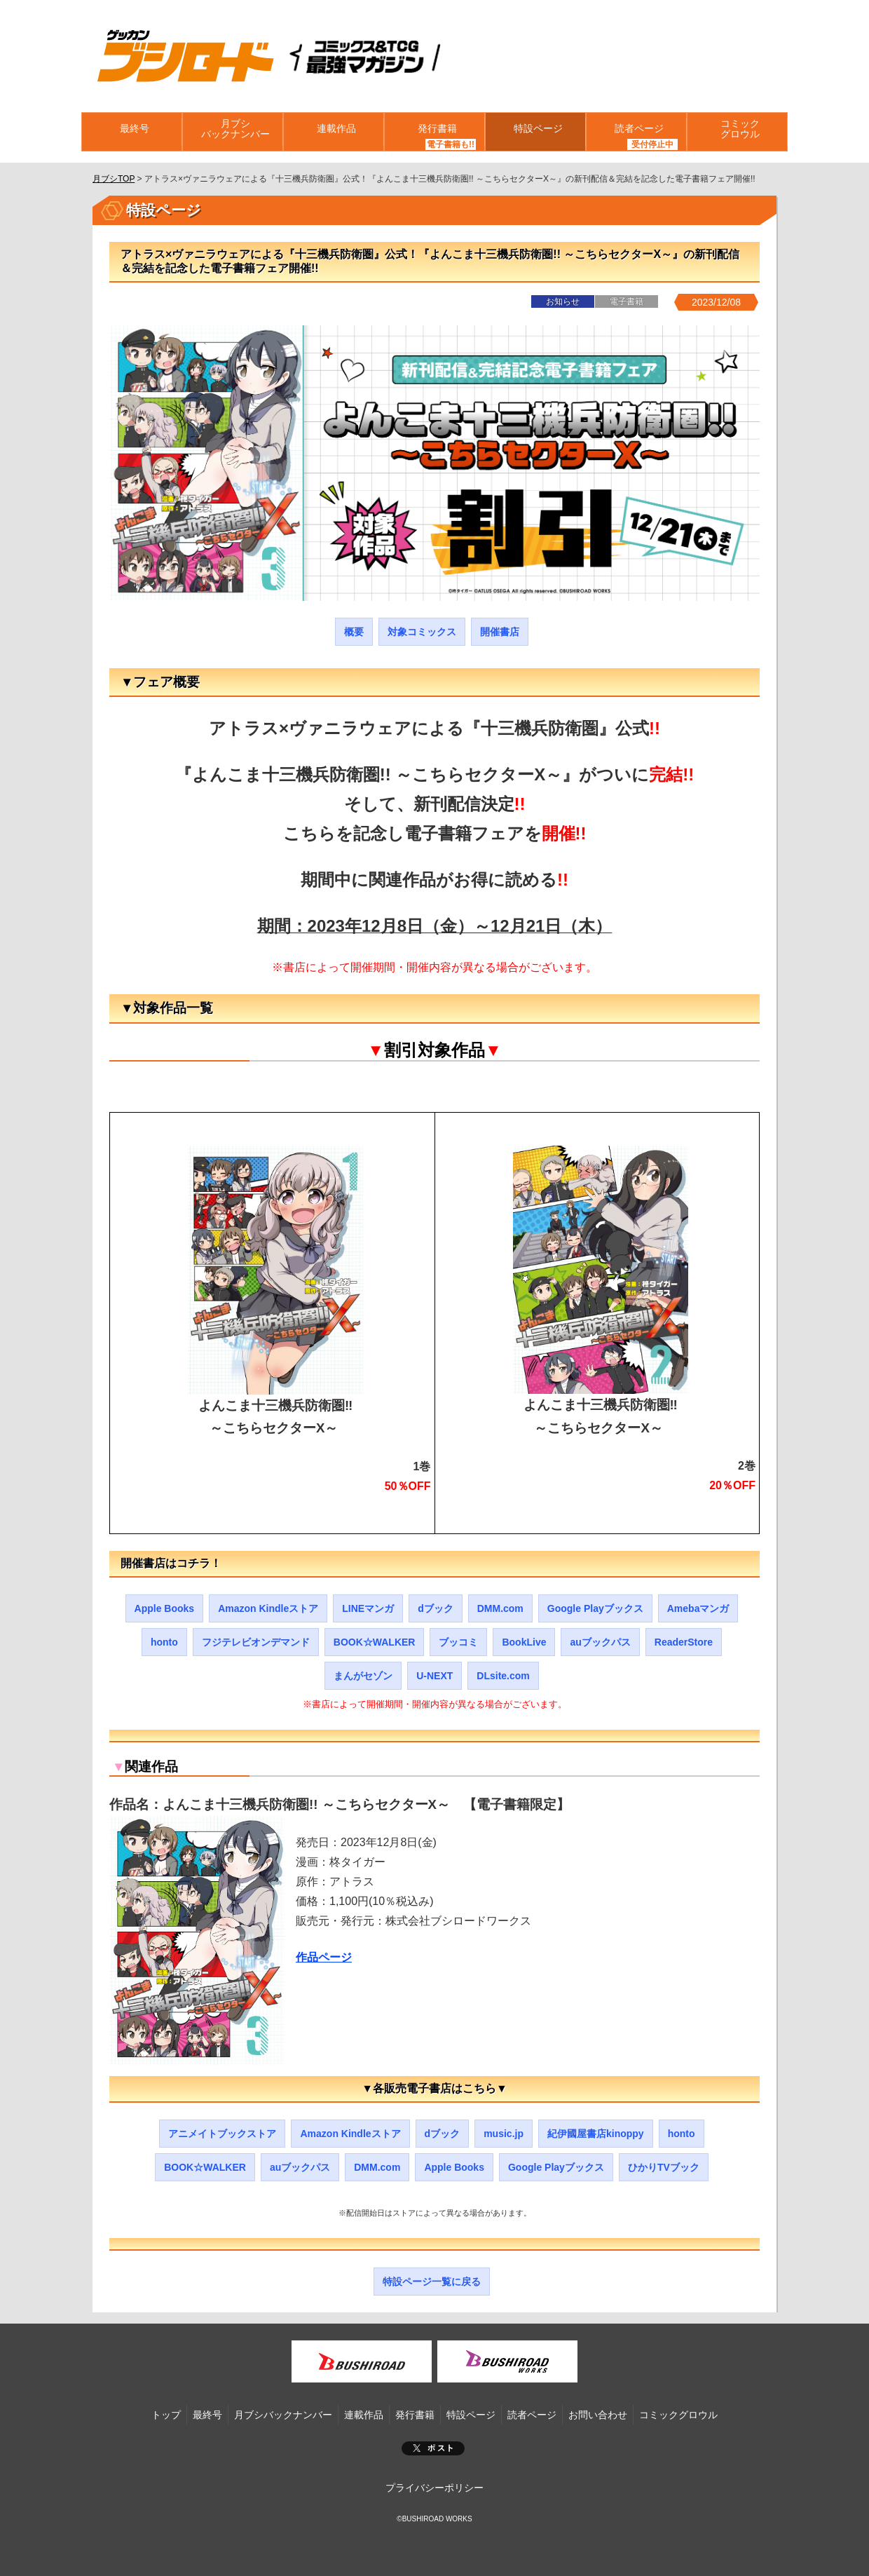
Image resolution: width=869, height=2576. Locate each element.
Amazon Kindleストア (268, 1608)
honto (164, 1642)
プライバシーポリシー (434, 2487)
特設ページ (535, 131)
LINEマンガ (368, 1608)
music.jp (504, 2133)
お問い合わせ (597, 2414)
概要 (354, 631)
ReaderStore (684, 1642)
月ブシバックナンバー (232, 132)
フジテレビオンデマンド (256, 1642)
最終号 (131, 131)
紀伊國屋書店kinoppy (595, 2133)
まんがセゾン (363, 1675)
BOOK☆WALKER (375, 1642)
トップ (166, 2414)
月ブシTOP (114, 179)
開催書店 (499, 631)
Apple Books (165, 1608)
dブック (435, 1608)
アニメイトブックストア (222, 2133)
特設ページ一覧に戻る (432, 2281)
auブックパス (600, 1642)
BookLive (524, 1642)
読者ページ (636, 131)
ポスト (433, 2448)
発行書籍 (434, 131)
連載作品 (333, 131)
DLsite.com (503, 1675)
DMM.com (500, 1608)
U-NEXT (434, 1675)
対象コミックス (422, 631)
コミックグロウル (737, 132)
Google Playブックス (595, 1608)
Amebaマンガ (698, 1608)
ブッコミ (458, 1642)
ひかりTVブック (663, 2167)
